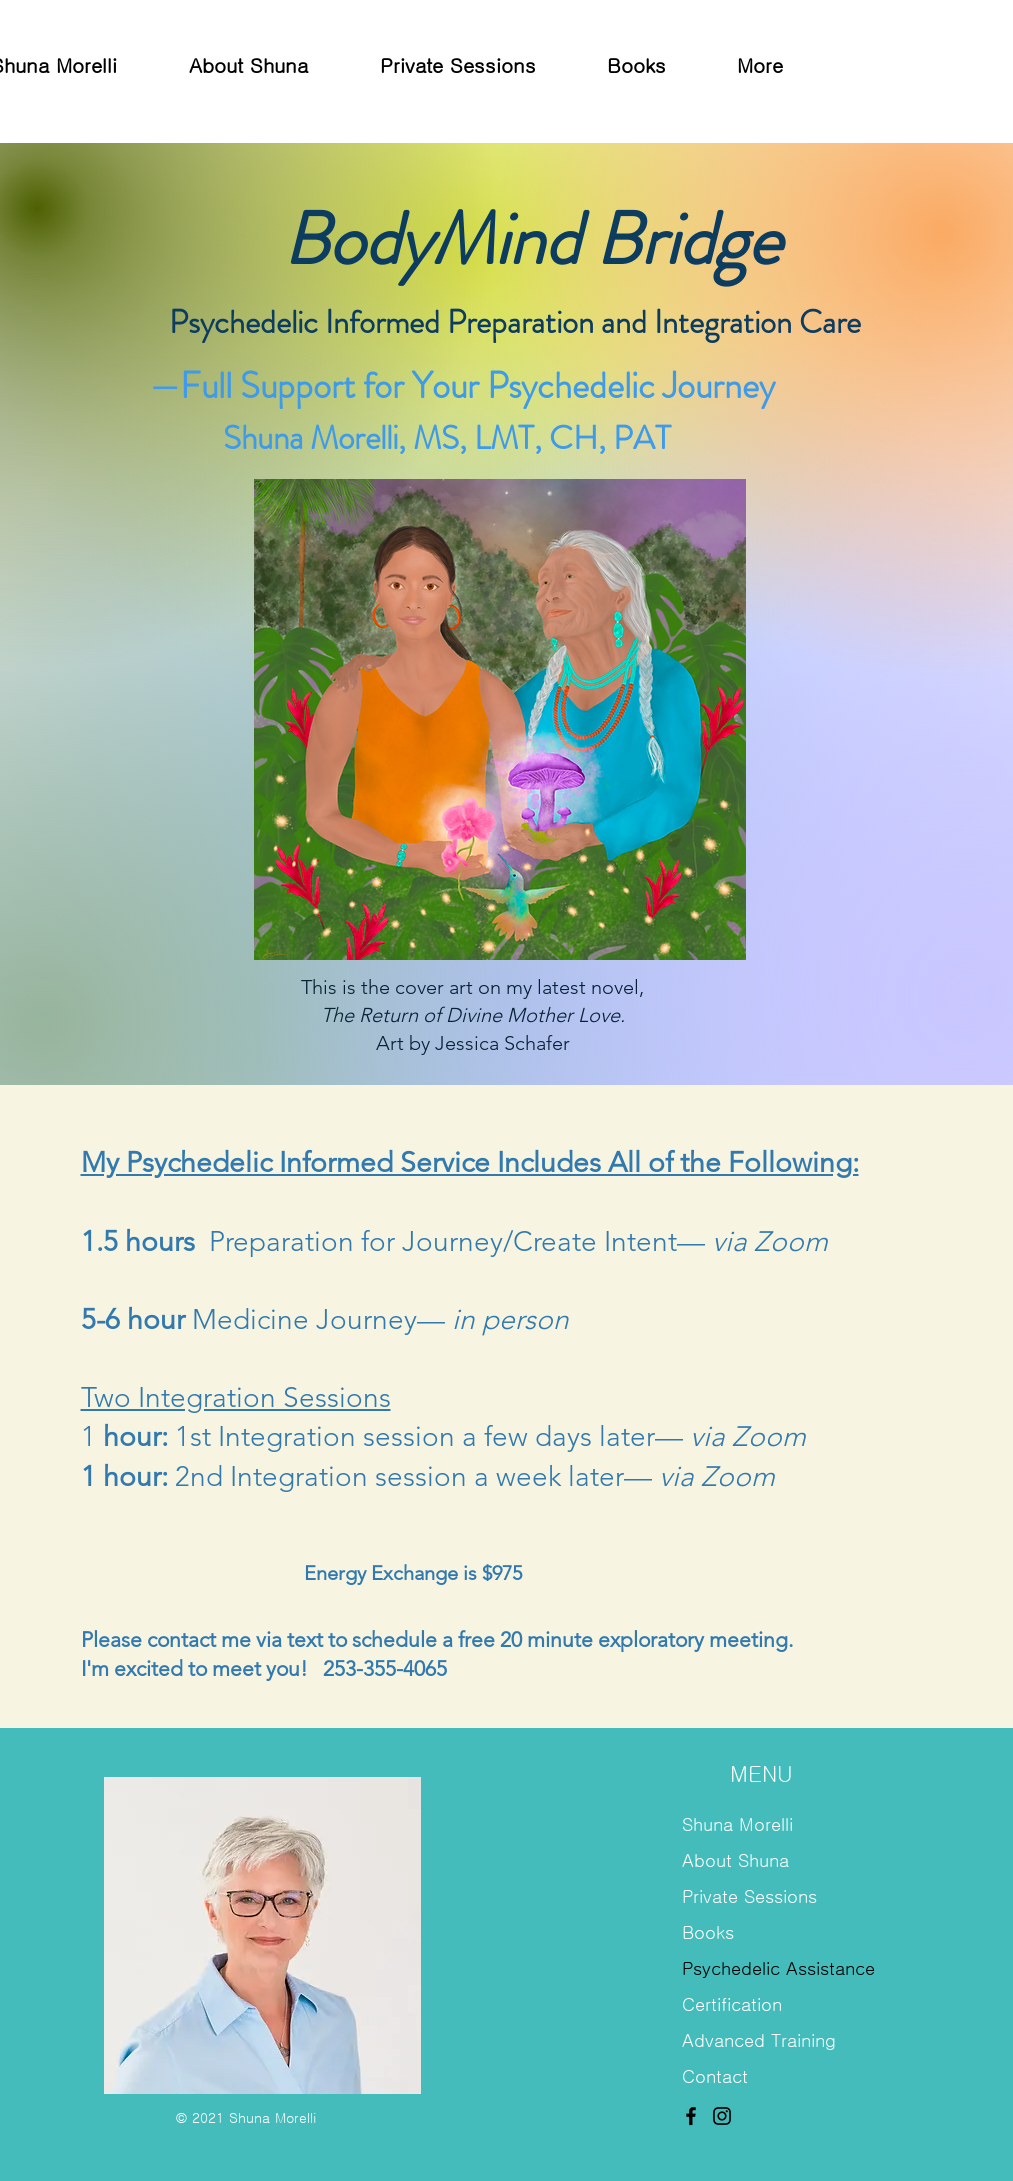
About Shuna (735, 1861)
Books (708, 1933)
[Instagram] (722, 2116)
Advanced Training (759, 2041)
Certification (732, 2005)
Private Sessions (749, 1897)
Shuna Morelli (737, 1825)
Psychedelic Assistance (769, 1969)
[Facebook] (691, 2116)
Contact (715, 2077)
